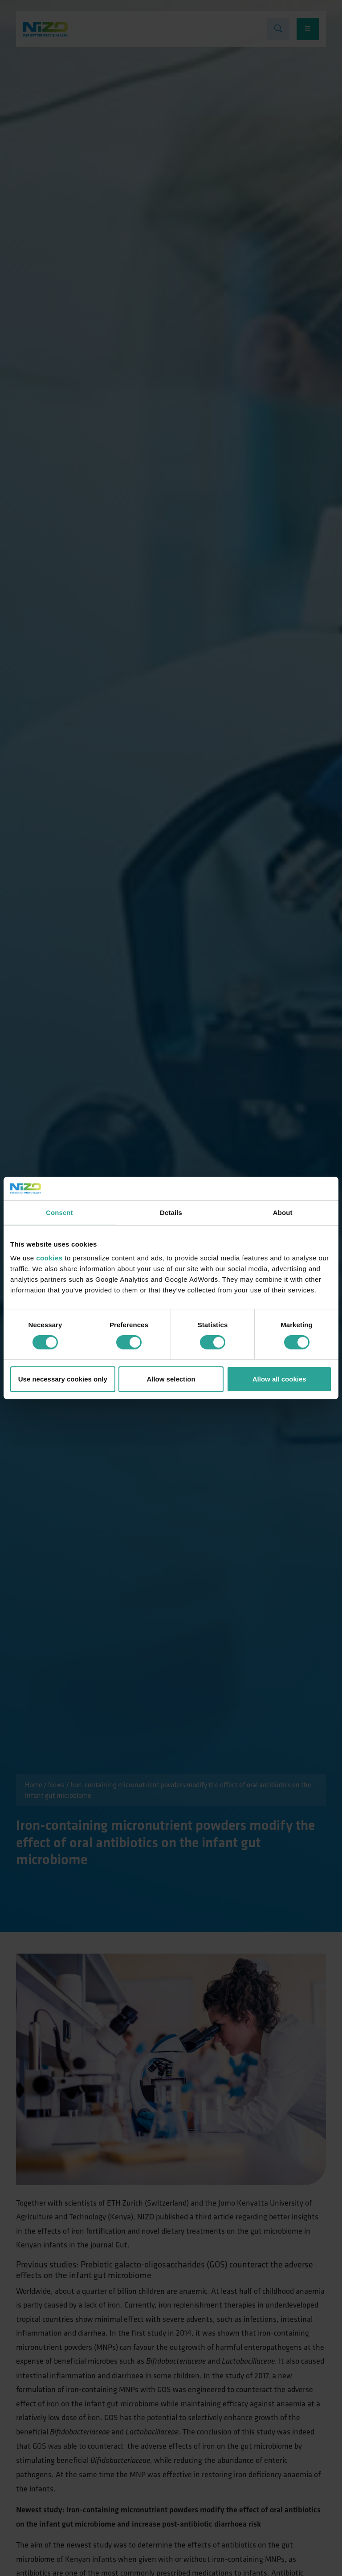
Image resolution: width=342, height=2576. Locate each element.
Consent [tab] (59, 1212)
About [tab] (283, 1212)
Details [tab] (171, 1212)
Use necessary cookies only (62, 1379)
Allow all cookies (279, 1379)
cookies (49, 1258)
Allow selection (171, 1379)
